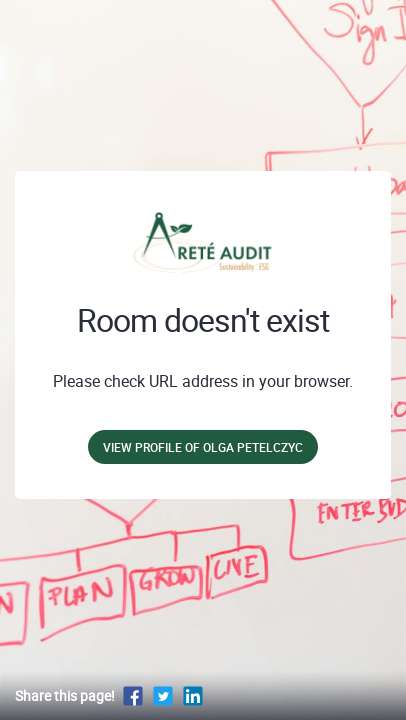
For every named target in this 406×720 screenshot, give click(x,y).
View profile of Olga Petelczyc (203, 447)
